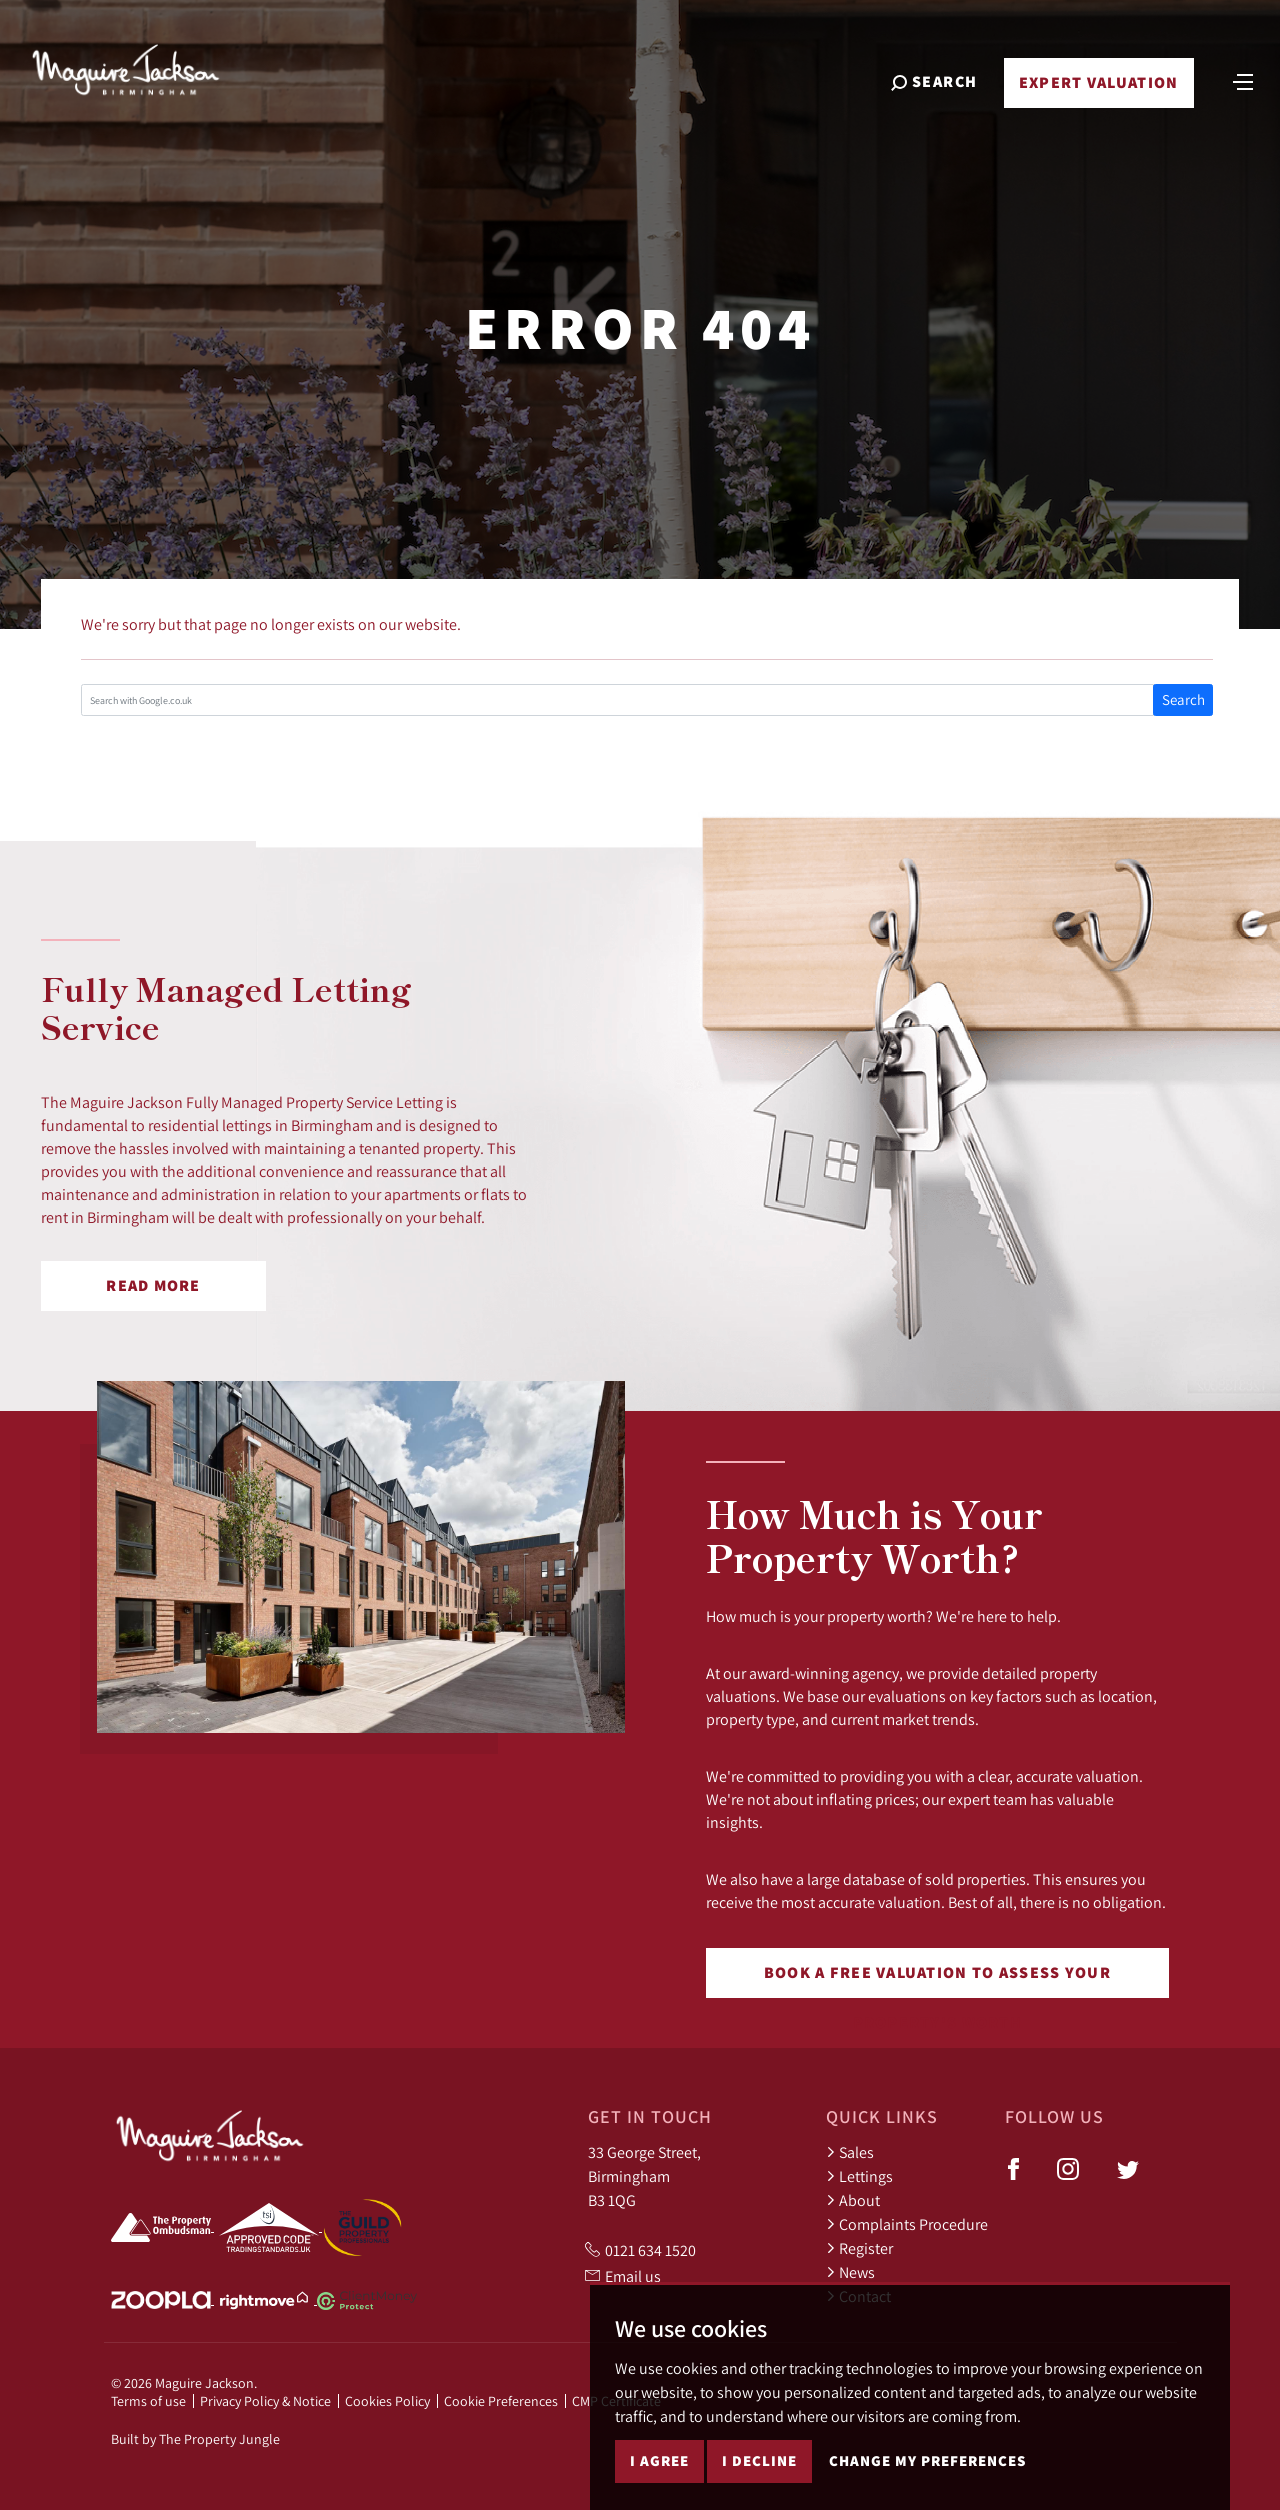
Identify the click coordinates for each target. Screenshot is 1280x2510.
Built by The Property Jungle (195, 2439)
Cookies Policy (387, 2401)
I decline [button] (759, 2460)
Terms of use (148, 2401)
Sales (850, 2152)
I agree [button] (659, 2460)
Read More (153, 1285)
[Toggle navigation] (1243, 80)
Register (859, 2248)
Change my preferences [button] (927, 2460)
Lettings (859, 2176)
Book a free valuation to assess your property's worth (937, 1980)
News (850, 2272)
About (853, 2200)
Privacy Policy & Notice (265, 2401)
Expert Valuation (1098, 82)
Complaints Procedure (907, 2224)
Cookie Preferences (501, 2401)
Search (1183, 699)
